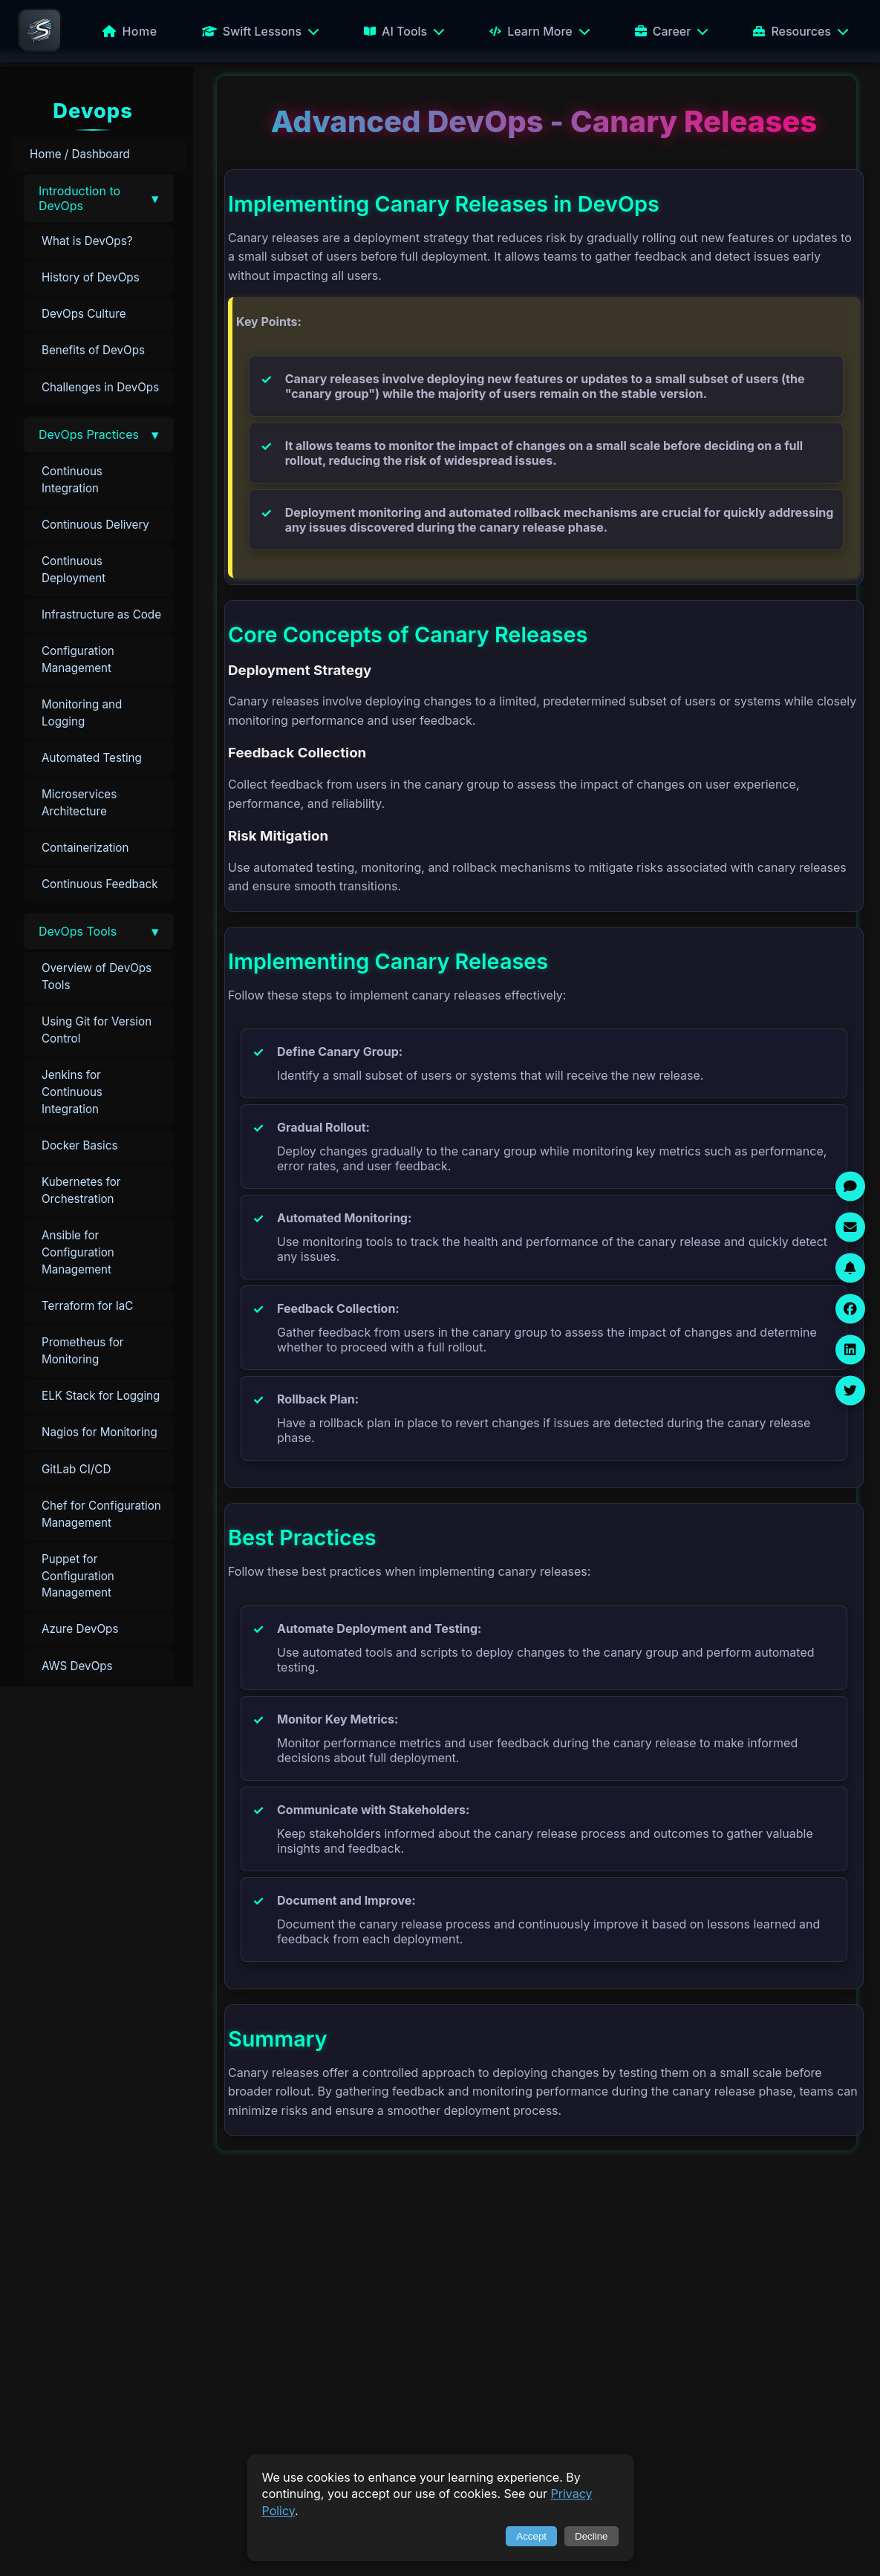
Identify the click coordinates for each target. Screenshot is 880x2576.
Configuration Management (78, 659)
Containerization (85, 848)
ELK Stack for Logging (101, 1396)
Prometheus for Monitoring (83, 1350)
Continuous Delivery (95, 525)
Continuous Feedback (100, 884)
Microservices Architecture (79, 802)
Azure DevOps (80, 1629)
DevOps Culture (84, 314)
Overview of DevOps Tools (96, 976)
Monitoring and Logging (82, 712)
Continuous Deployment (73, 569)
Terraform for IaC (87, 1306)
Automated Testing (92, 758)
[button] (99, 198)
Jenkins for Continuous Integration (72, 1092)
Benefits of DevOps (93, 350)
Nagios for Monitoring (99, 1432)
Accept (531, 2536)
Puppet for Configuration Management (78, 1576)
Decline (591, 2536)
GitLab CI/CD (76, 1469)
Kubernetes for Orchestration (81, 1190)
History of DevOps (91, 277)
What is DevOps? (87, 241)
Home (129, 31)
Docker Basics (79, 1145)
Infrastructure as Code (101, 614)
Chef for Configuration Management (101, 1514)
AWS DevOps (77, 1666)
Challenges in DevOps (100, 387)
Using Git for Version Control (96, 1030)
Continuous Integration (72, 479)
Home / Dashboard (80, 154)
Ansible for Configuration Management (78, 1252)
